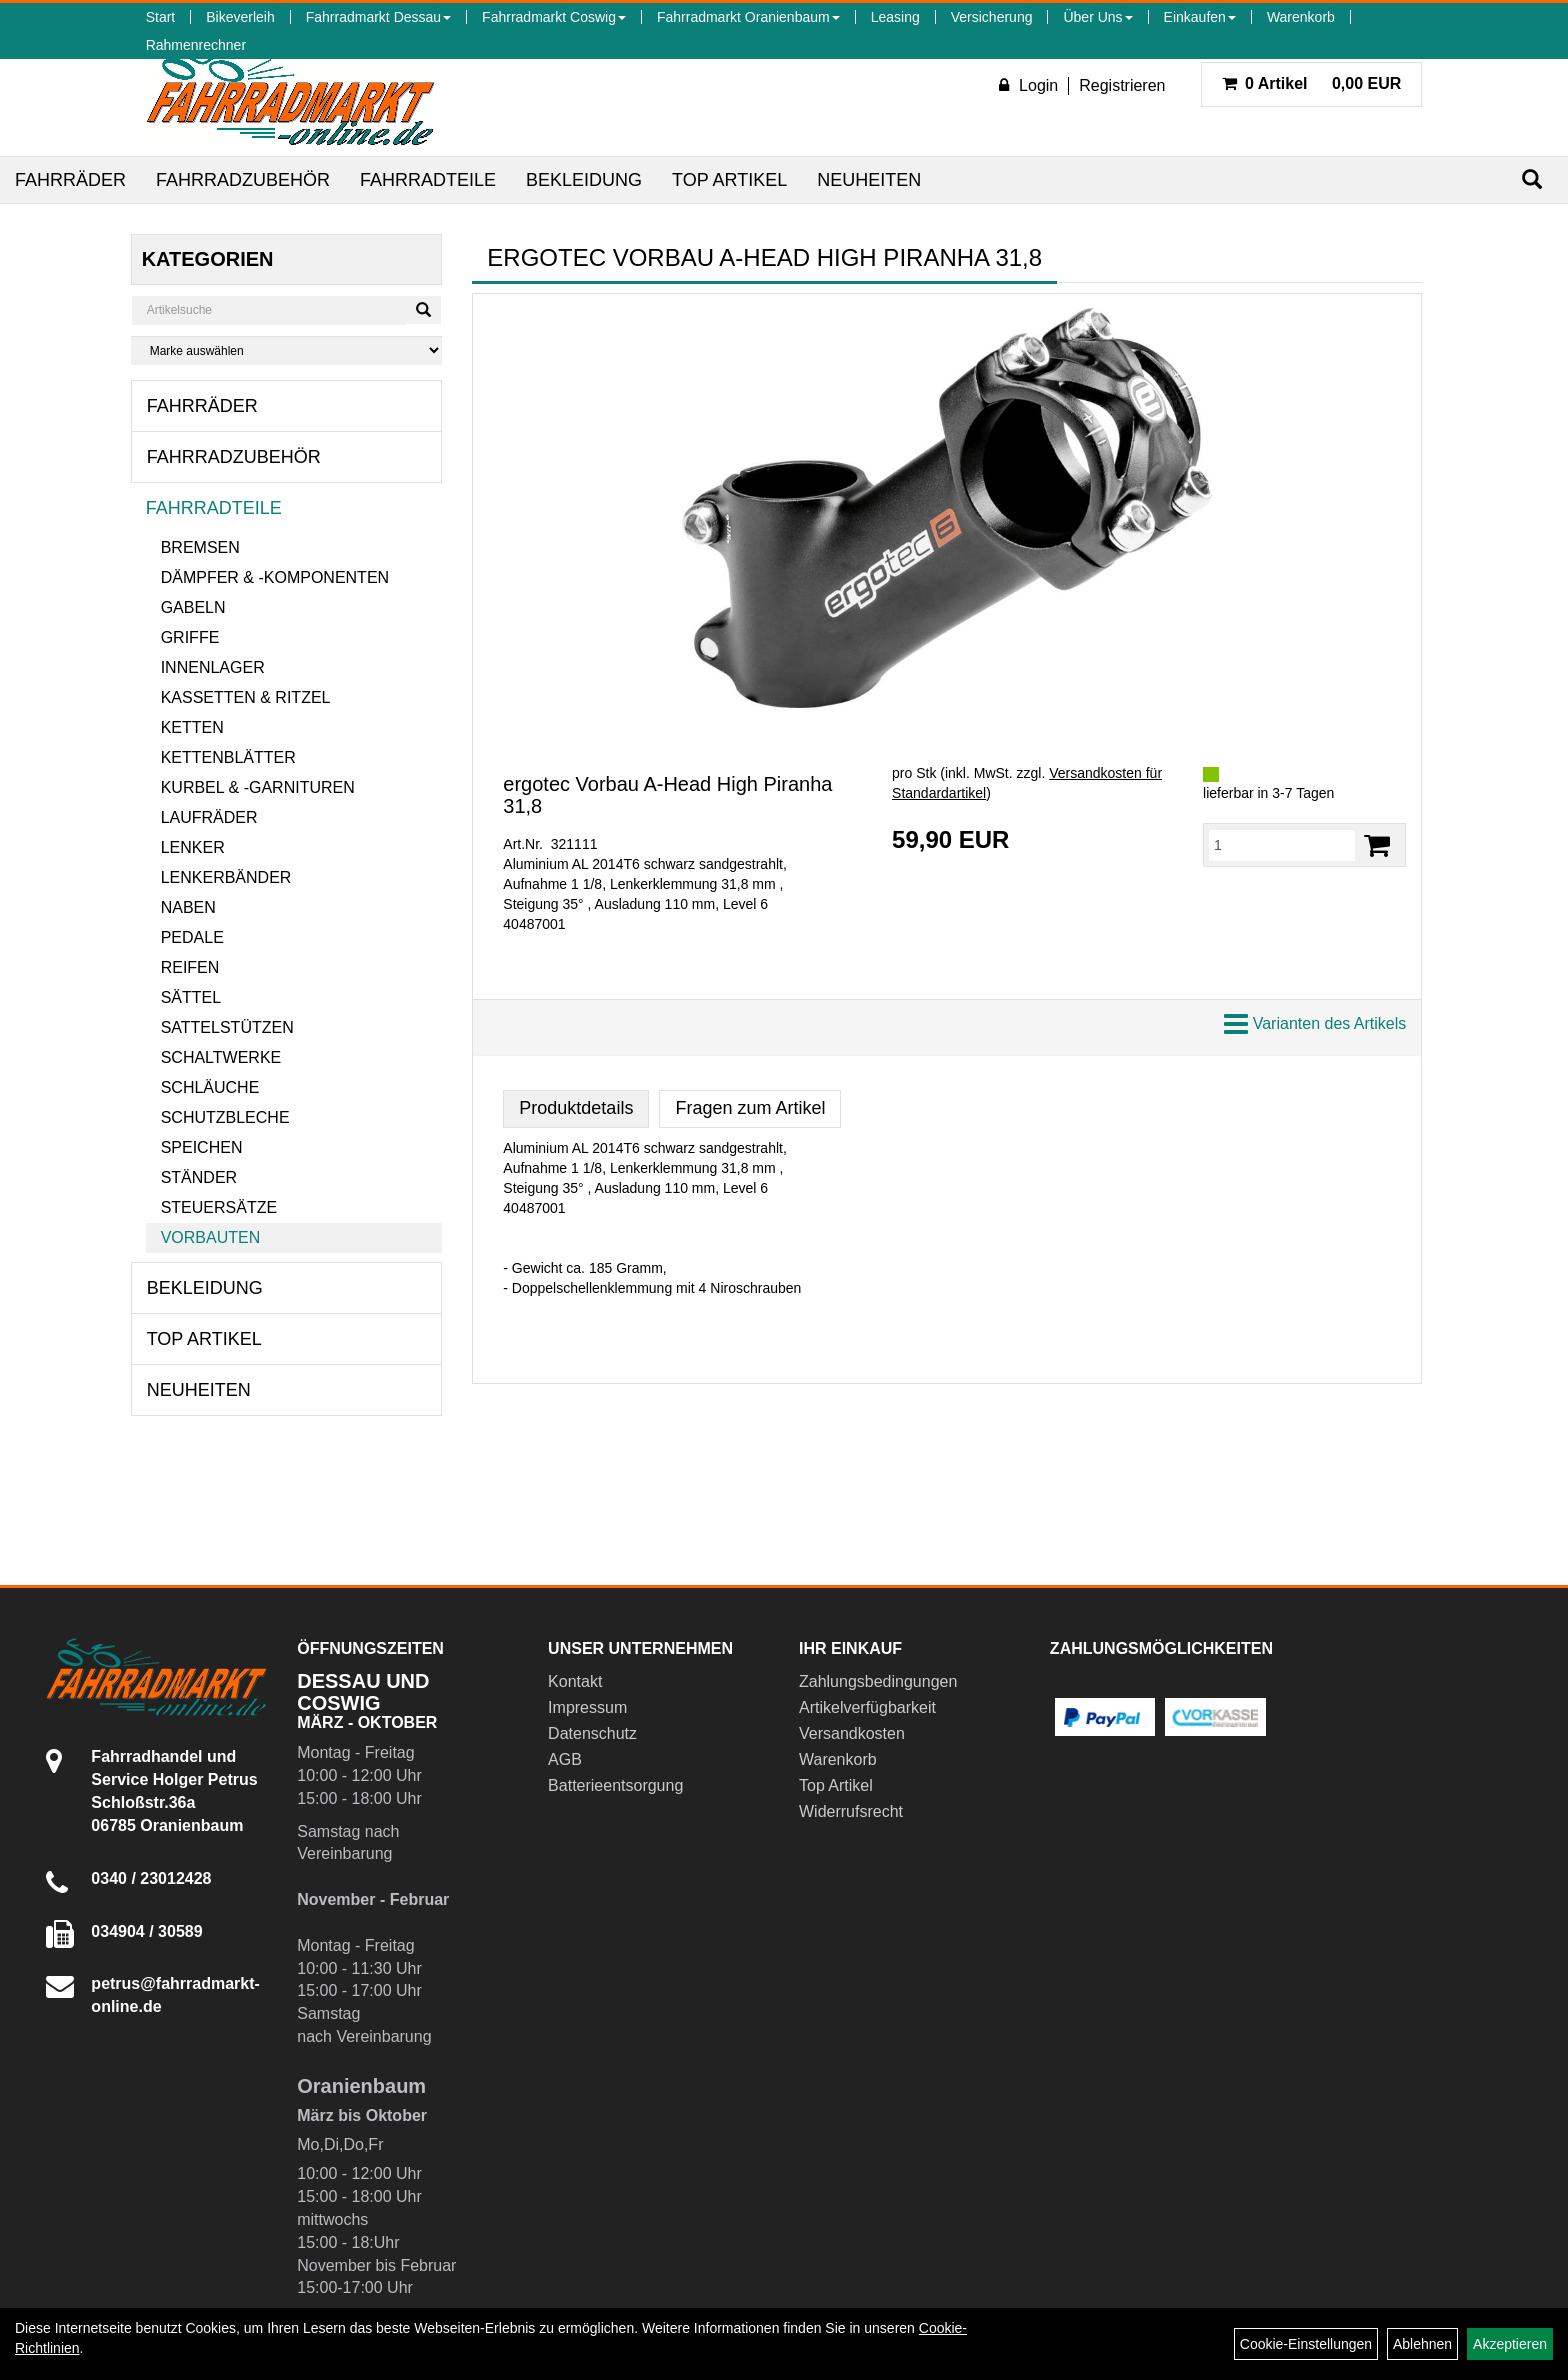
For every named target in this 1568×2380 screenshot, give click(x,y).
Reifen (190, 967)
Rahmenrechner (196, 45)
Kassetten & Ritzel (246, 697)
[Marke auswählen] (287, 350)
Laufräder (209, 817)
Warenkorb (1301, 17)
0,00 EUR (1312, 83)
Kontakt (575, 1681)
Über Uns (1097, 17)
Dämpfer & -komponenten (275, 577)
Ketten (192, 727)
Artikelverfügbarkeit (867, 1707)
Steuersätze (219, 1207)
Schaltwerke (221, 1057)
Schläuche (210, 1087)
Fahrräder (70, 180)
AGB (565, 1759)
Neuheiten (869, 180)
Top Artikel (729, 180)
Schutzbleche (225, 1117)
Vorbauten (211, 1237)
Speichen (202, 1147)
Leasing (895, 17)
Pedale (192, 937)
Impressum (587, 1707)
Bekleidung (584, 180)
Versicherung (992, 17)
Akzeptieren (1510, 2344)
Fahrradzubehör (243, 180)
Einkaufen (1200, 17)
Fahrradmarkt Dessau (378, 17)
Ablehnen (1422, 2344)
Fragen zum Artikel (750, 1108)
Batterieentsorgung (615, 1785)
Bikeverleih (240, 17)
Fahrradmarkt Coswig (554, 17)
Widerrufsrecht (851, 1811)
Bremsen (200, 547)
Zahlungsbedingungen (878, 1681)
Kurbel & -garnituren (258, 787)
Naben (188, 907)
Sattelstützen (227, 1027)
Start (161, 17)
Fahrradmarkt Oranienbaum (748, 17)
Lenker (193, 847)
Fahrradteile (428, 180)
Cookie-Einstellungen (1306, 2344)
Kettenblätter (228, 757)
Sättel (191, 997)
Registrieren (1122, 85)
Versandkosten (852, 1733)
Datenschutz (592, 1733)
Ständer (199, 1177)
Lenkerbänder (226, 877)
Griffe (190, 637)
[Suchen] (1532, 179)
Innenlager (213, 667)
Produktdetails (576, 1108)
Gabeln (193, 607)
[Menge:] (1282, 845)
